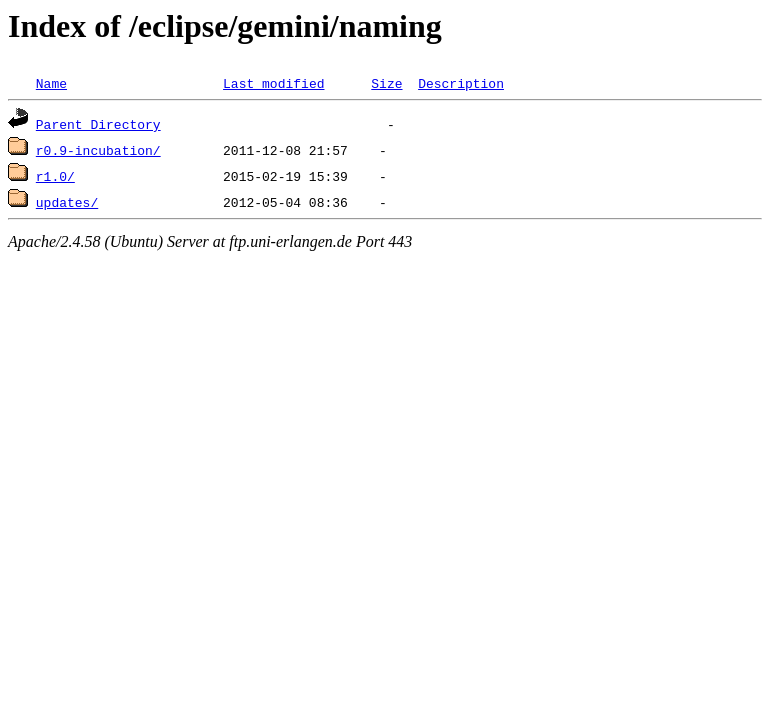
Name (51, 83)
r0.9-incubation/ (98, 150)
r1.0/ (55, 176)
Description (461, 83)
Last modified (273, 83)
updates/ (67, 202)
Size (386, 83)
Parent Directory (98, 124)
